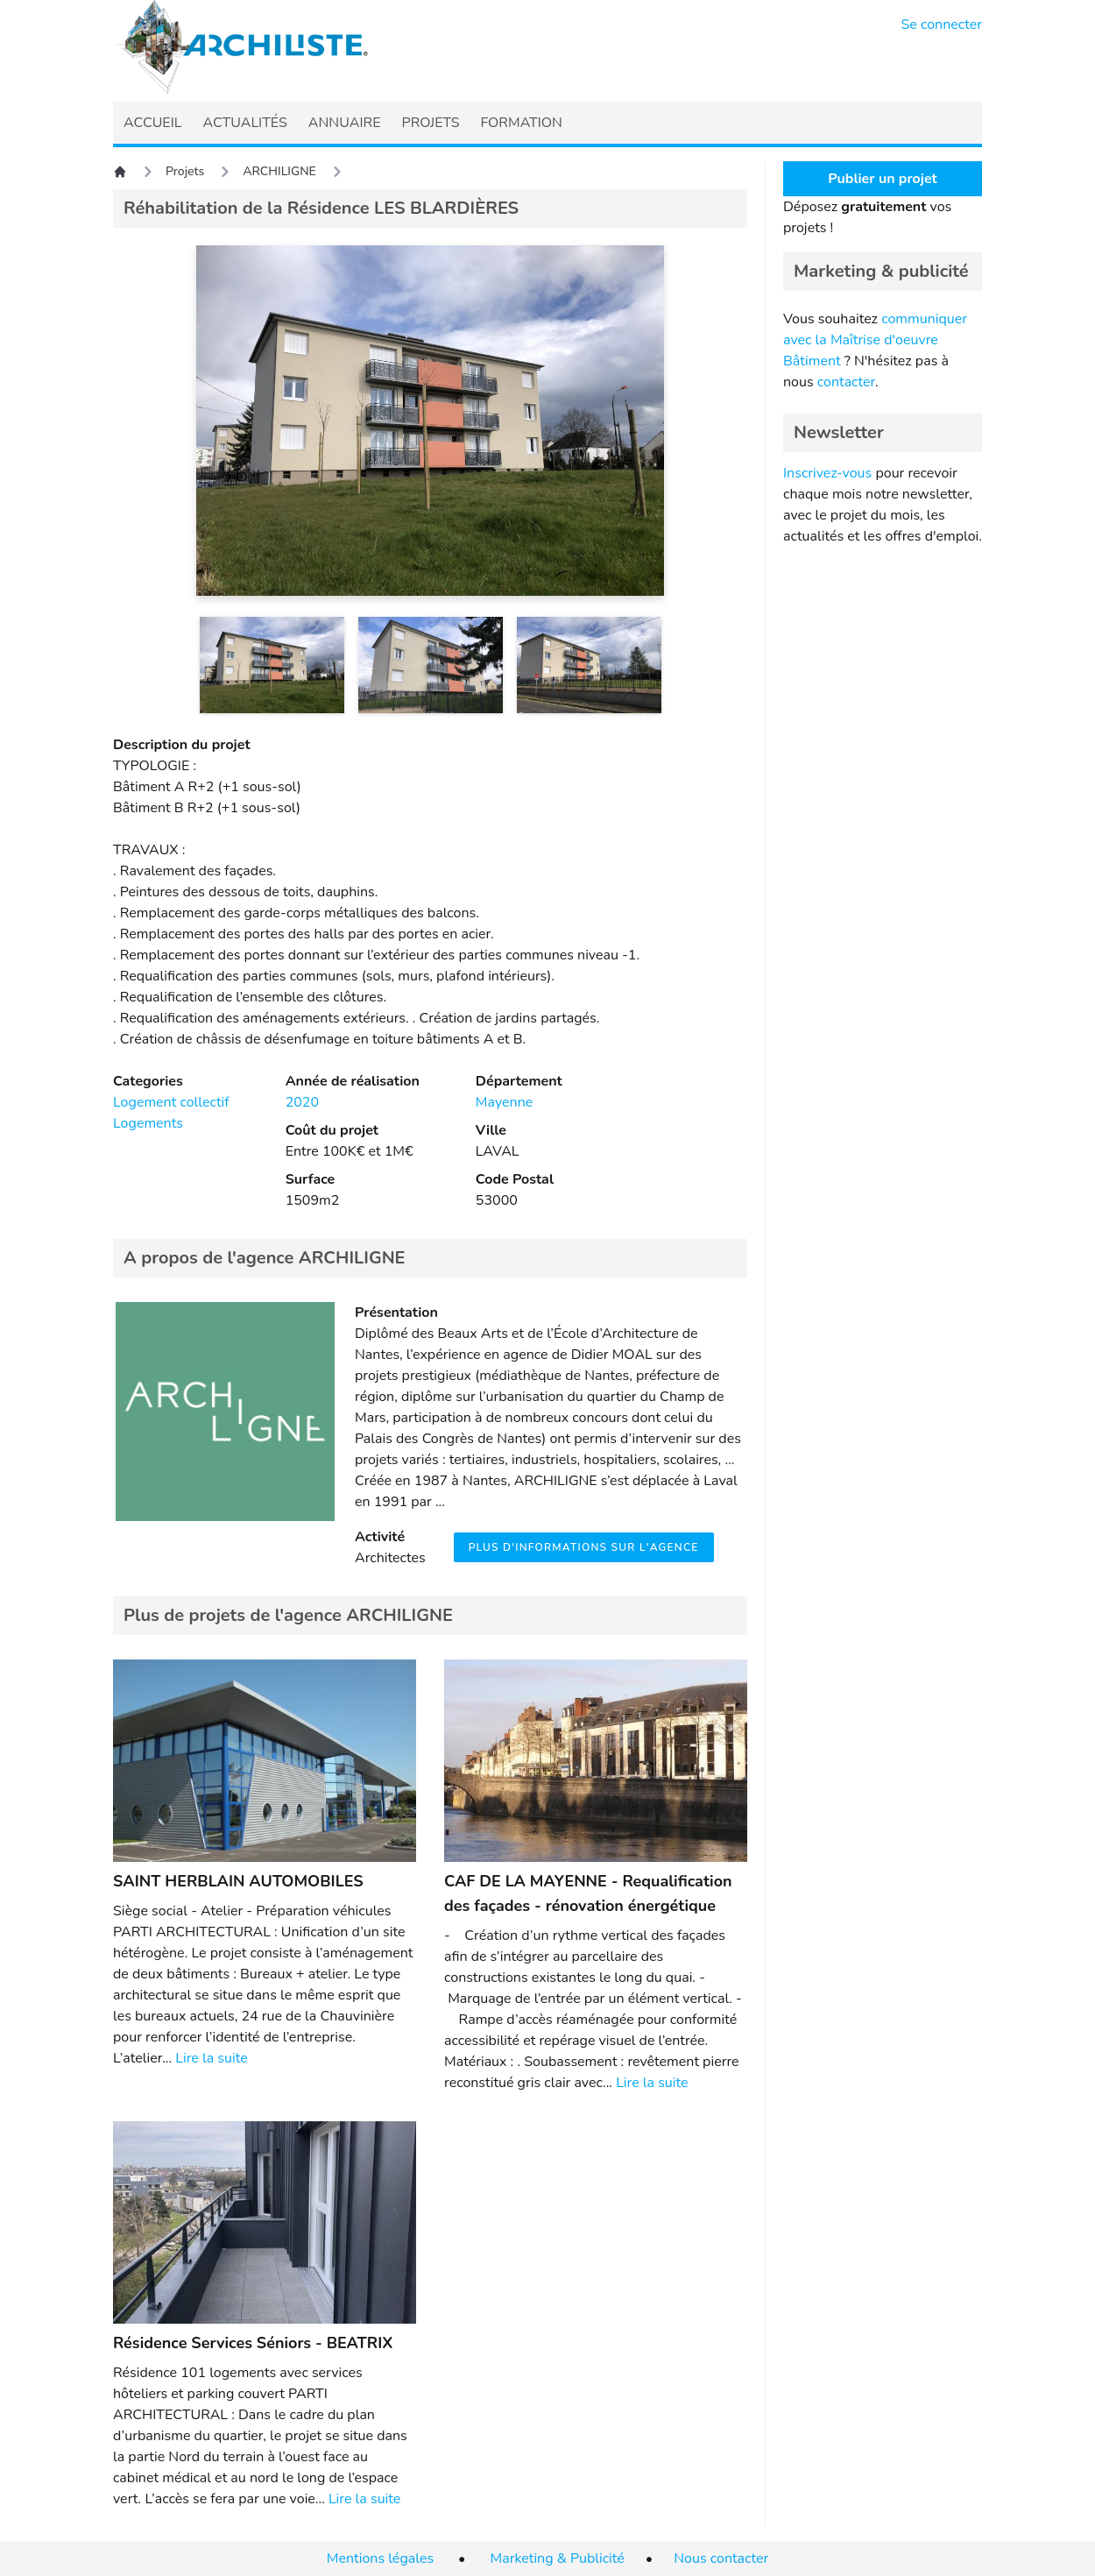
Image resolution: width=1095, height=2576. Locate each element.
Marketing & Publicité (558, 2558)
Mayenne (504, 1102)
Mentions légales (380, 2558)
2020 (302, 1102)
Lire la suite (211, 2058)
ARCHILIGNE (279, 171)
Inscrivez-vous (827, 473)
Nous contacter (721, 2558)
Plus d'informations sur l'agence (584, 1547)
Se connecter (942, 24)
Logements (148, 1123)
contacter (846, 382)
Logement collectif (171, 1102)
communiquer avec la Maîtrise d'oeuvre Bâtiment (875, 340)
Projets (185, 171)
